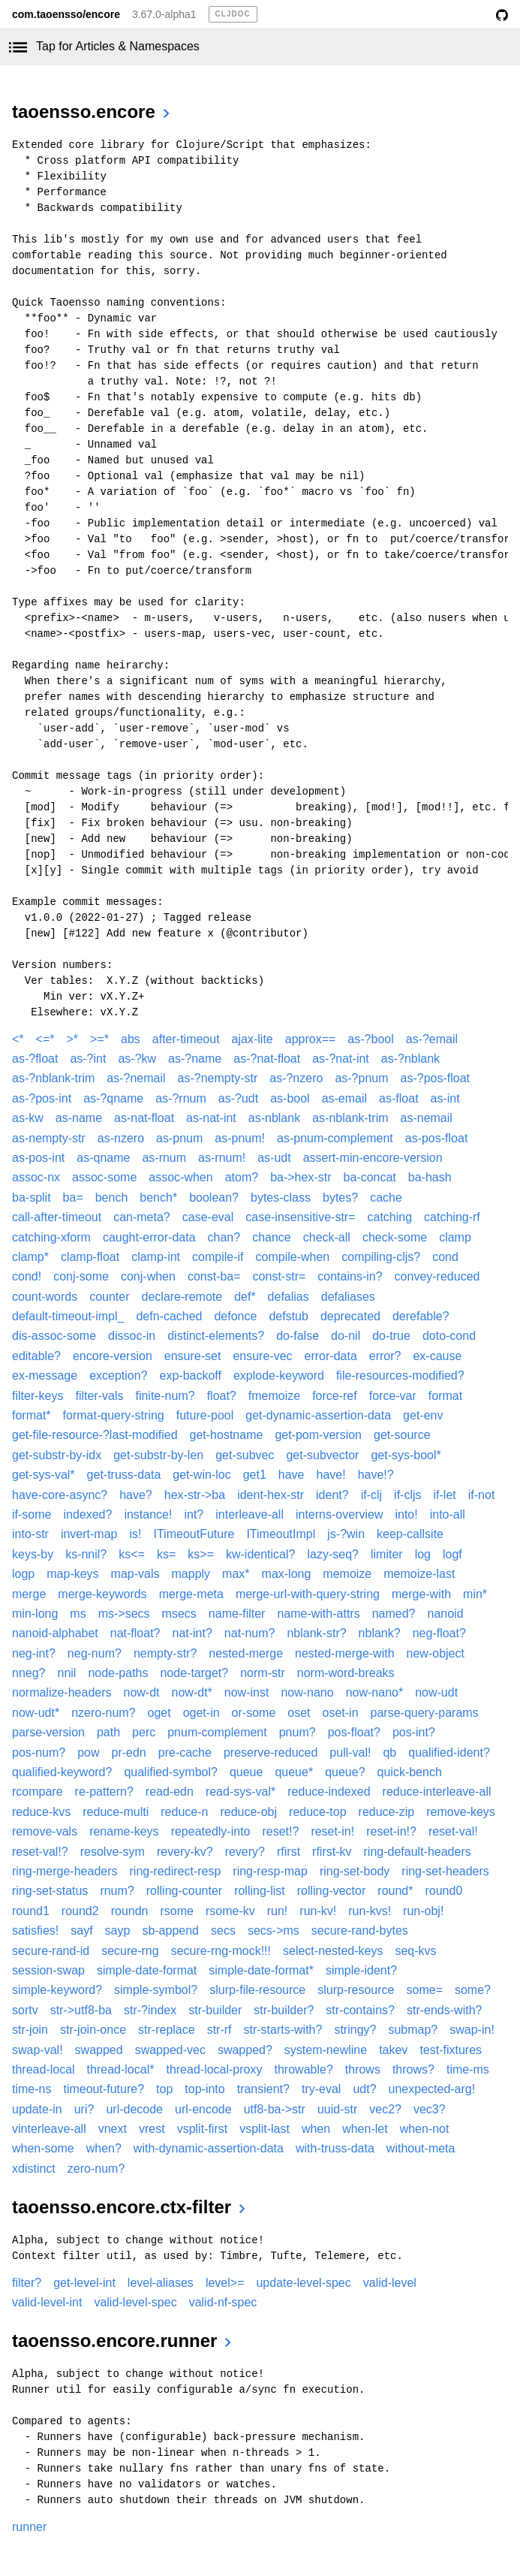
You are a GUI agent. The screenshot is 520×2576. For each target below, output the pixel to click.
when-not (424, 2128)
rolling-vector (331, 1890)
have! (331, 1474)
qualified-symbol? (171, 1772)
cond (445, 1256)
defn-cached (169, 1316)
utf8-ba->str (274, 2109)
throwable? (304, 2069)
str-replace (166, 2029)
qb (389, 1752)
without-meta (420, 2148)
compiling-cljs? (380, 1256)
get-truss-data (124, 1474)
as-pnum (179, 1138)
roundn (130, 1911)
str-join (30, 2029)
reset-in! (332, 1831)
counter (109, 1296)
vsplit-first (202, 2128)
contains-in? (349, 1276)
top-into (204, 2089)
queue (246, 1772)
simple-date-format (147, 1970)
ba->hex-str (300, 1177)
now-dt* (192, 1692)
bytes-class (281, 1197)
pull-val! (350, 1752)
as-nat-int (211, 1118)
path (108, 1732)
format (445, 1395)
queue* (294, 1772)
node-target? (194, 1673)
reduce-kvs (41, 1811)
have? (135, 1495)
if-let (445, 1495)
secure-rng (129, 1950)
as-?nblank (410, 1058)
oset (298, 1712)
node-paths (118, 1673)
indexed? (87, 1514)
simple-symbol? (155, 1989)
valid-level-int (47, 2302)
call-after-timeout (56, 1217)
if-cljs (407, 1495)
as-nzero (121, 1138)
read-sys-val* (240, 1791)
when (316, 2128)
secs (223, 1930)
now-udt (436, 1692)
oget (159, 1712)
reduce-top (318, 1811)
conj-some (81, 1276)
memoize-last (419, 1573)
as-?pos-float (435, 1078)
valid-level (389, 2282)
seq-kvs (415, 1950)
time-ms (467, 2069)
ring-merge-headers (65, 1871)
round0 (443, 1890)
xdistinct (34, 2168)
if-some (31, 1514)
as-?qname (113, 1098)
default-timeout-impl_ (68, 1316)
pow (88, 1752)
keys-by (32, 1554)
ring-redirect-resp (175, 1871)
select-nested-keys (333, 1950)
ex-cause (437, 1356)
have (291, 1474)
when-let (364, 2128)
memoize (347, 1573)
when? (104, 2148)
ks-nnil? (86, 1554)
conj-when (148, 1276)
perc (143, 1732)
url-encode (203, 2109)
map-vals (135, 1573)
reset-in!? (391, 1831)
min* (475, 1594)
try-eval (321, 2089)
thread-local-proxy (214, 2069)
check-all (326, 1237)
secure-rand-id (50, 1950)
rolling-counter (184, 1890)
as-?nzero (296, 1078)
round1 (31, 1911)
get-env (423, 1415)
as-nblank (274, 1118)
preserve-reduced (270, 1752)
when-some (43, 2148)
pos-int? (413, 1732)
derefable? (420, 1316)
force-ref (334, 1395)
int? (193, 1514)
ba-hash (430, 1177)
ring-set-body (354, 1871)
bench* (158, 1197)
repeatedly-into (211, 1831)
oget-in (201, 1712)
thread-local (43, 2069)
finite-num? (164, 1395)
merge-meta (191, 1594)
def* (244, 1296)
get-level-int (84, 2282)
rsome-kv (230, 1911)
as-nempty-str (49, 1138)
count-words (44, 1296)
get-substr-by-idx (56, 1455)
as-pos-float (436, 1138)
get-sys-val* (43, 1474)
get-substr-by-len (158, 1455)
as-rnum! (221, 1157)
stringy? (355, 2029)
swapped (99, 2050)
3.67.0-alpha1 (164, 14)
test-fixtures (450, 2050)
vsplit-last (264, 2128)
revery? (245, 1851)
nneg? (29, 1673)
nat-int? (192, 1633)
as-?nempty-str (218, 1078)
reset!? (280, 1831)
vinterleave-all (49, 2128)
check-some (394, 1237)
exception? (118, 1375)
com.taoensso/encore (66, 14)
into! (406, 1514)
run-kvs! (369, 1911)
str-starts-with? (283, 2029)
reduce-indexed (328, 1791)
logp (23, 1573)
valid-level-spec (135, 2302)
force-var (392, 1395)
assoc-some (104, 1177)
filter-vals (99, 1395)
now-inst (246, 1692)
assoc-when (180, 1177)
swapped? (245, 2050)
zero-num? (96, 2168)
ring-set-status (50, 1890)
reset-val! (453, 1831)
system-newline (325, 2050)
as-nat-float (144, 1118)
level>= (225, 2282)
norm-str (262, 1673)
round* (395, 1890)
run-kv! (317, 1911)
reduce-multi (116, 1811)
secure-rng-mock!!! (221, 1950)
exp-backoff (190, 1375)
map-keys (72, 1573)
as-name (79, 1118)
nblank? (380, 1633)
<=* (45, 1039)
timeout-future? (103, 2089)
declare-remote (182, 1296)
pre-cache (185, 1752)
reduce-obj (248, 1811)
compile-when (293, 1256)
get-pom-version (318, 1434)
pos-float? (354, 1732)
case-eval (207, 1217)
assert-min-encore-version (373, 1157)
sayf (81, 1930)
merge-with (421, 1594)
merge (29, 1594)
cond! (26, 1276)
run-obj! (423, 1911)
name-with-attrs (318, 1613)
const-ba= (214, 1276)
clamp (455, 1237)
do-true (391, 1335)
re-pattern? (104, 1791)
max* (235, 1573)
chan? (224, 1237)
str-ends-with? (444, 2010)
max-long (286, 1573)
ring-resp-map (270, 1871)
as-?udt (238, 1098)
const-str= (279, 1276)
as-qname (103, 1157)
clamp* (30, 1256)
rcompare (37, 1791)
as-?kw (137, 1058)
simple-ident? (361, 1970)
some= (425, 1989)
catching (390, 1217)
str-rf (219, 2029)
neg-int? (34, 1653)
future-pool (205, 1415)
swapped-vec (170, 2050)
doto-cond (449, 1335)
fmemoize (274, 1395)
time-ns (31, 2089)
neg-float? (439, 1633)
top (164, 2089)
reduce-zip (387, 1811)
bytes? (340, 1197)
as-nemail (426, 1118)
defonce (235, 1316)
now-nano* (375, 1692)
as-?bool (370, 1039)
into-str (30, 1534)
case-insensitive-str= (300, 1217)
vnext (112, 2128)
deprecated (350, 1316)
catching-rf (452, 1217)
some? (473, 1989)
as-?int (88, 1058)
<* (18, 1039)
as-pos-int (38, 1157)
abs (130, 1039)
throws (362, 2069)
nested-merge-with (345, 1653)
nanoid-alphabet (55, 1633)
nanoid (445, 1613)
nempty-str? (165, 1653)
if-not (481, 1495)
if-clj (371, 1495)
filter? (26, 2282)
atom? (241, 1177)
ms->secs (124, 1613)
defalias (288, 1296)
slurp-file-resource (257, 1989)
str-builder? (284, 2010)
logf (452, 1554)
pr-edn (129, 1752)
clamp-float (90, 1256)
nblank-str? (316, 1633)
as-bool (289, 1098)
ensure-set (192, 1356)
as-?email (432, 1039)
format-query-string (113, 1415)
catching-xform (51, 1237)
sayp (118, 1930)
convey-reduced (437, 1276)
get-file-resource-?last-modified (95, 1434)
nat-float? (135, 1633)
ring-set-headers (445, 1871)
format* (31, 1415)
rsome (176, 1911)
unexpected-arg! (432, 2089)
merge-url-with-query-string (308, 1594)
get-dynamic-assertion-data (318, 1415)
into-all (447, 1514)
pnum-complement (217, 1732)
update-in (37, 2109)
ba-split (31, 1197)
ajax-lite (252, 1039)
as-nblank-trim (350, 1118)
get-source (402, 1434)
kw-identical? (260, 1554)
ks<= (132, 1554)
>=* (99, 1039)
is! (135, 1534)
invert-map (89, 1534)
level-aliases (161, 2282)
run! (277, 1911)
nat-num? (249, 1633)
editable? (36, 1356)
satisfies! (35, 1930)
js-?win (346, 1534)
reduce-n (184, 1811)
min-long (35, 1613)
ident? (332, 1495)
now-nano (307, 1692)
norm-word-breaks (346, 1673)
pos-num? (38, 1752)
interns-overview (339, 1514)
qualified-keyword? (62, 1772)
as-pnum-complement (335, 1138)
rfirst (288, 1851)
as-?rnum (180, 1098)
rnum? (117, 1890)
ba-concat (370, 1177)
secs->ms (273, 1930)
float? (221, 1395)
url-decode (134, 2109)
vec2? (385, 2109)
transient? (263, 2089)
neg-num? (95, 1653)
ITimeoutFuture (193, 1534)
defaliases (348, 1296)
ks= (166, 1554)
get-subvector (322, 1455)
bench (111, 1197)
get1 (254, 1474)
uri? (84, 2109)
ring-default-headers (417, 1851)
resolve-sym (112, 1851)
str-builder (215, 2010)
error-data (331, 1356)
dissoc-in (131, 1335)
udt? (364, 2089)
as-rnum (164, 1157)
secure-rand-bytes (359, 1930)
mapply (191, 1573)
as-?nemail (136, 1078)
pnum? (297, 1732)
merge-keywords (102, 1594)
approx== (310, 1039)
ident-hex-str (270, 1495)
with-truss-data (335, 2148)
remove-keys (460, 1811)
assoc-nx (36, 1177)
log (423, 1554)
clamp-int (155, 1256)
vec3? (429, 2109)
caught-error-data (149, 1237)
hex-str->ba (194, 1495)
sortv (25, 2010)
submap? (412, 2029)
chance (271, 1237)
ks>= (201, 1554)
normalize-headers (62, 1692)
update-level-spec (303, 2282)
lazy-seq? (332, 1554)
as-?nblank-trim (53, 1078)
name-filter (237, 1613)
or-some (254, 1712)
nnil (67, 1673)
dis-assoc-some (54, 1335)
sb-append (170, 1930)
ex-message (44, 1375)
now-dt (142, 1692)
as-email (344, 1098)
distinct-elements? (215, 1335)
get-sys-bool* (405, 1455)
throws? (413, 2069)
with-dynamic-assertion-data (209, 2148)
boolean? (214, 1197)
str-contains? (360, 2010)
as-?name (194, 1058)
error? (385, 1356)
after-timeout (186, 1039)
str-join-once (93, 2029)
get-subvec (244, 1455)
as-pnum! (240, 1138)
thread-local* (121, 2069)
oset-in (341, 1712)
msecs (179, 1613)
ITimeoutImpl (280, 1534)
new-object (435, 1653)
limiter (387, 1554)
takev (393, 2050)
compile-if (217, 1256)
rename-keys (123, 1831)
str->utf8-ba (81, 2010)
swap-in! (471, 2029)
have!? (376, 1474)
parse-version (48, 1732)
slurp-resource (355, 1989)
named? (394, 1613)
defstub (288, 1316)
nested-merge (246, 1653)
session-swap (48, 1970)
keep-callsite (410, 1534)
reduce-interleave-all (437, 1791)
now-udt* (35, 1712)
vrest (152, 2128)
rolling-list (259, 1890)
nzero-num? (103, 1712)
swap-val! (37, 2050)
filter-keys (37, 1395)
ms (78, 1613)
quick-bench (409, 1772)
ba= (73, 1197)
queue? (345, 1772)
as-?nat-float (266, 1058)
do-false (297, 1335)
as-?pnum (361, 1078)
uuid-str (337, 2109)
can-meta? (141, 1217)
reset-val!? (40, 1851)
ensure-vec (262, 1356)
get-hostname (226, 1434)
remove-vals (44, 1831)
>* (73, 1039)
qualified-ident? (449, 1752)
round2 (80, 1911)
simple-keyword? (57, 1989)
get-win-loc (201, 1474)
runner (29, 2526)
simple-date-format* (261, 1970)
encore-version (112, 1356)
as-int (445, 1098)
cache (386, 1197)
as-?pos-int (41, 1098)
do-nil (345, 1335)
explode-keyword (278, 1375)
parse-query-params (425, 1712)
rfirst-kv (331, 1851)
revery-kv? (185, 1851)
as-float (398, 1098)
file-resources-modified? (400, 1375)
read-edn (170, 1791)
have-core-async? (59, 1495)
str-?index (150, 2010)
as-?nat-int (340, 1058)
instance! (148, 1514)
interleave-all (249, 1514)
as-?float (35, 1058)
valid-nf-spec (223, 2302)
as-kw (28, 1118)
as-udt (273, 1157)
